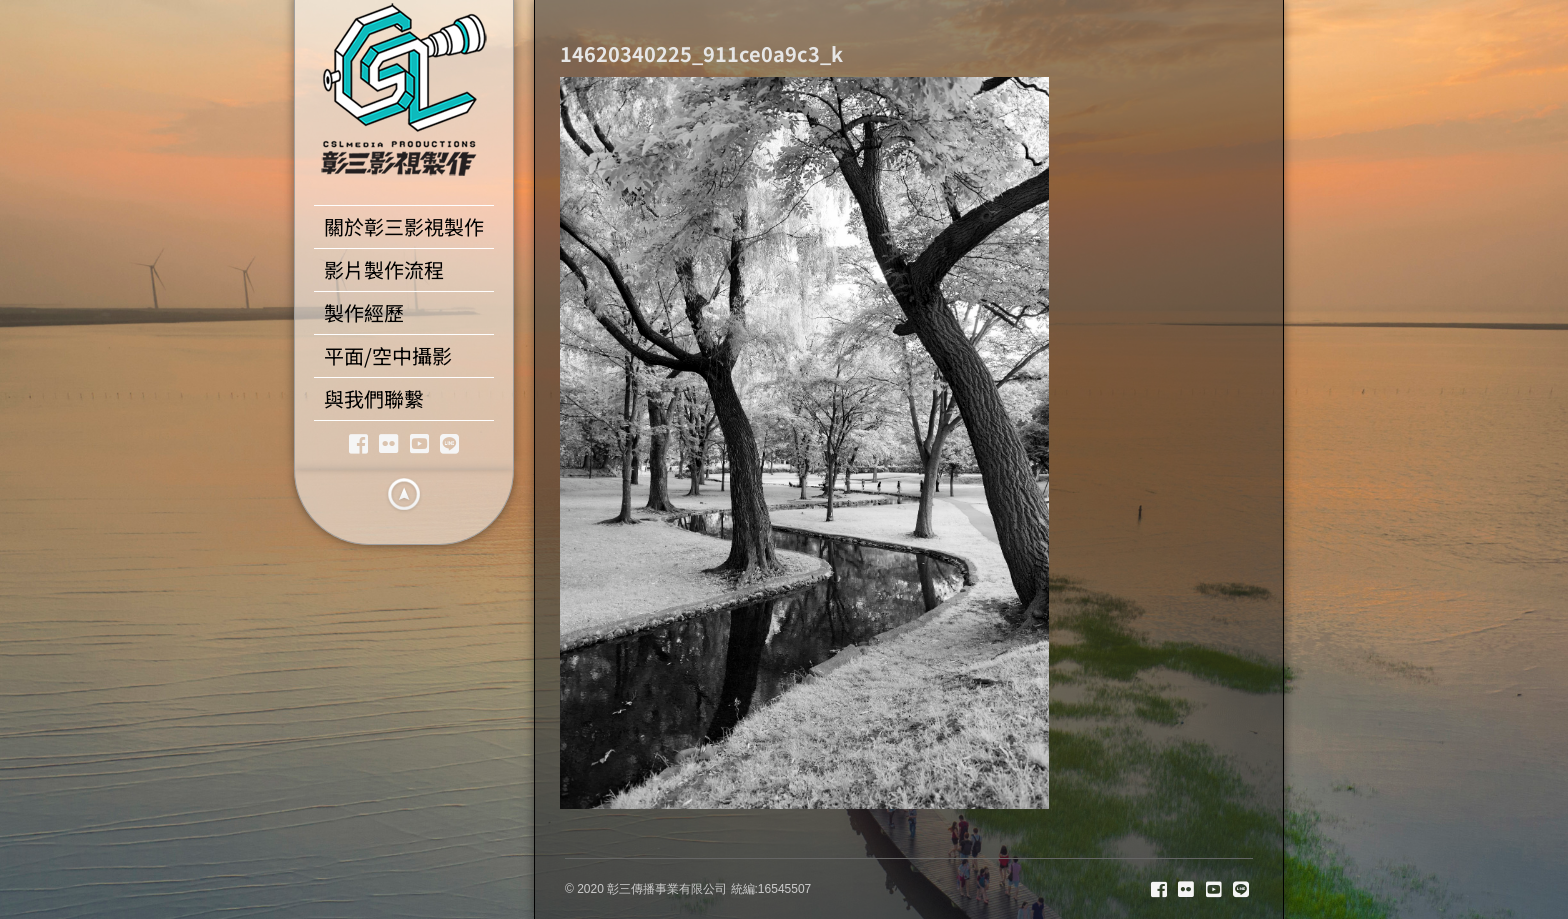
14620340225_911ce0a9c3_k (701, 53)
